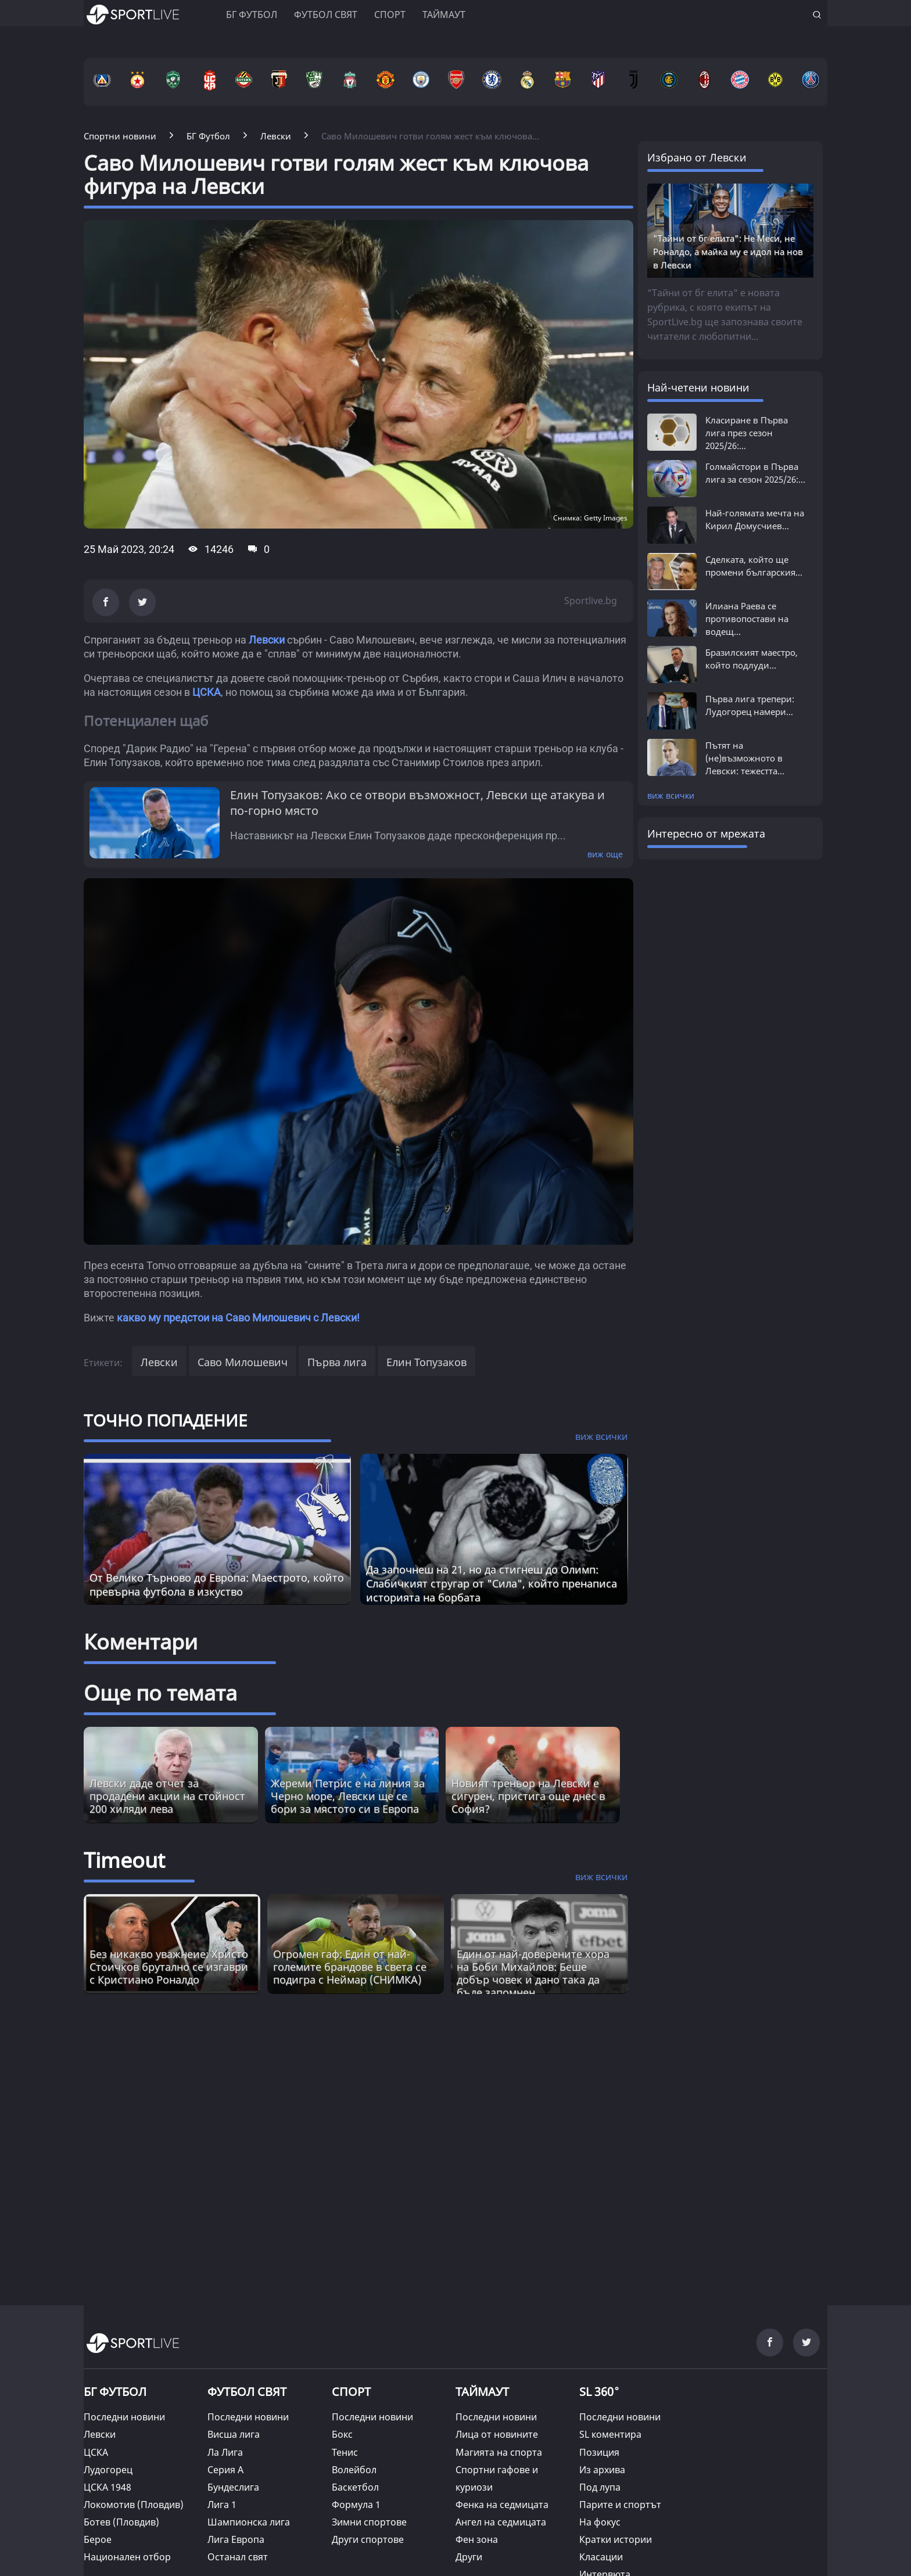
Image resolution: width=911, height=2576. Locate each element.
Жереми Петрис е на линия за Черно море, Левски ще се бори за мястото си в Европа (348, 1796)
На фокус (600, 2522)
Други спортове (368, 2539)
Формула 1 (356, 2504)
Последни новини (124, 2416)
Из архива (602, 2469)
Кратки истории (615, 2539)
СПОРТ (351, 2391)
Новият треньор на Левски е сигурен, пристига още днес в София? (528, 1796)
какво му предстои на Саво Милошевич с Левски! (238, 1318)
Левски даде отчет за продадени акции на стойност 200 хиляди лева (167, 1796)
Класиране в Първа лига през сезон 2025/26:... (746, 432)
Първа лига (337, 1362)
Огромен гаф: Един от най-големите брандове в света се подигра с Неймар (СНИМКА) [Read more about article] (349, 1966)
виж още (605, 854)
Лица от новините (497, 2434)
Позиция (599, 2452)
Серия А (225, 2469)
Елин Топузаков (426, 1362)
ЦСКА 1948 (107, 2487)
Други (469, 2556)
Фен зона (477, 2539)
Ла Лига (225, 2452)
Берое (98, 2539)
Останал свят (237, 2556)
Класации (601, 2556)
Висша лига (233, 2434)
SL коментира (610, 2434)
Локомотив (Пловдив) (134, 2504)
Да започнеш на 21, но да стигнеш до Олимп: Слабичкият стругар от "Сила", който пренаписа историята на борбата (491, 1583)
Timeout (124, 1860)
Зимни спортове (369, 2522)
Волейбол (354, 2469)
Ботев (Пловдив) (121, 2522)
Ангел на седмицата (501, 2522)
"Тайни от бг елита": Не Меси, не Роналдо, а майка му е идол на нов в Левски (728, 251)
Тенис (345, 2452)
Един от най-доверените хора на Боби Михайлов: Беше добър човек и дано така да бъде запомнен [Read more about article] (533, 1973)
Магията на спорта (499, 2452)
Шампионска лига (248, 2522)
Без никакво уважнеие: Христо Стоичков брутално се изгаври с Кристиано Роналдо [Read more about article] (168, 1966)
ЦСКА (206, 692)
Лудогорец (108, 2469)
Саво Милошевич (243, 1362)
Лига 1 (221, 2504)
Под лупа (600, 2487)
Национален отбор (127, 2556)
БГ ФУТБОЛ (251, 14)
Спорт (390, 14)
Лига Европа (235, 2539)
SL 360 (599, 2390)
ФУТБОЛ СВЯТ (246, 2391)
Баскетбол (355, 2487)
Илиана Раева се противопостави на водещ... (746, 618)
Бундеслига (233, 2487)
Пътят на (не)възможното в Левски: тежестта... (744, 758)
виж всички (670, 795)
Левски (267, 640)
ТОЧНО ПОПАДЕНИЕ (166, 1420)
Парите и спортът (620, 2504)
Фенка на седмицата (502, 2504)
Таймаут (443, 14)
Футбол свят (325, 14)
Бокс (342, 2434)
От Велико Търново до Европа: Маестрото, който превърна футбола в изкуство (216, 1584)
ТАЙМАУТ (482, 2391)
